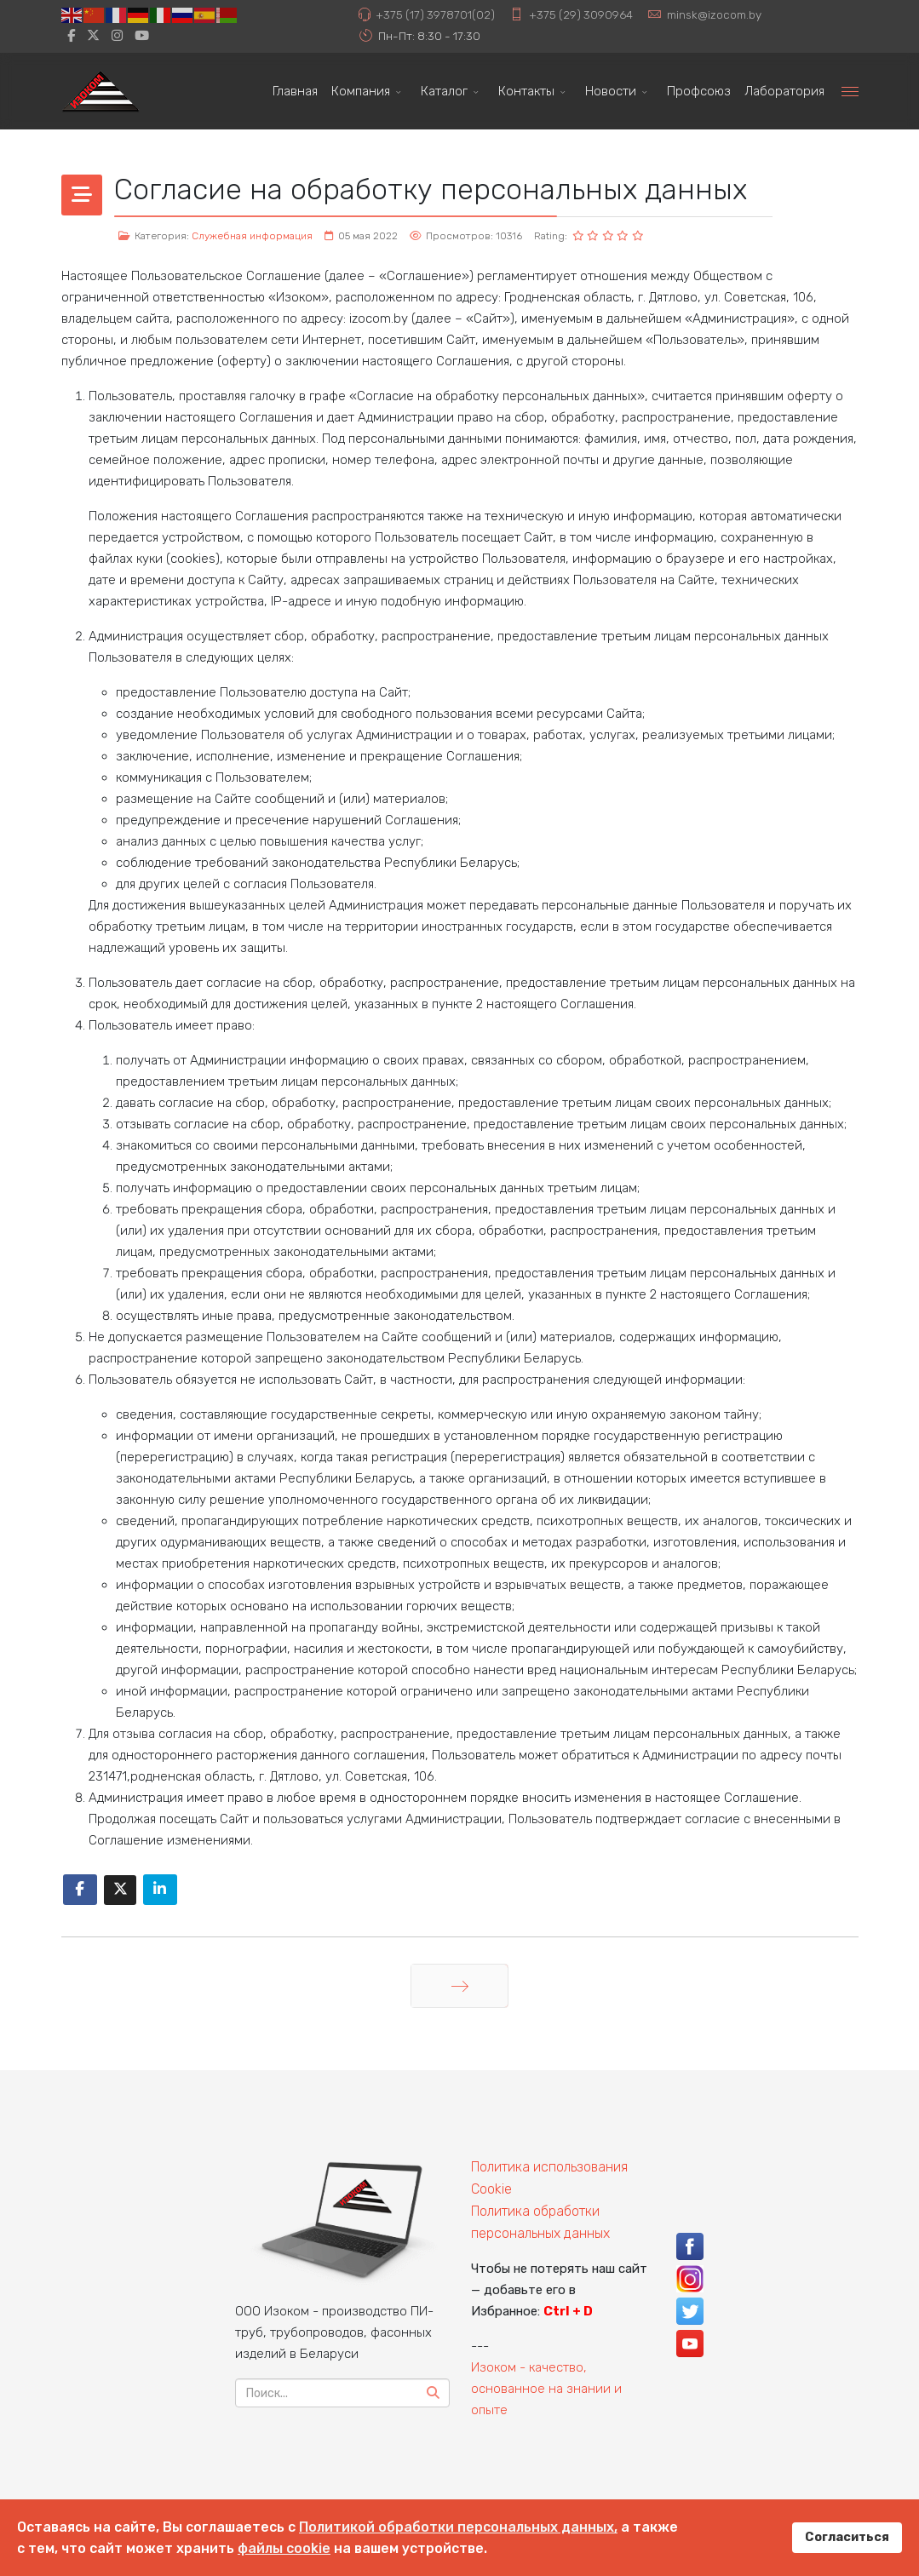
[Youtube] (142, 35)
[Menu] (850, 91)
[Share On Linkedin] (160, 1889)
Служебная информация (252, 236)
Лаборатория (784, 91)
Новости (610, 91)
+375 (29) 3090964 (581, 14)
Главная (295, 91)
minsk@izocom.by (714, 14)
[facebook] (71, 35)
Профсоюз (699, 91)
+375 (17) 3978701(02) (435, 14)
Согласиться (847, 2537)
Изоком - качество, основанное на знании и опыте (546, 2389)
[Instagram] (117, 35)
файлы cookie (284, 2548)
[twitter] (93, 35)
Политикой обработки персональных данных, (458, 2527)
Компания (360, 91)
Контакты (526, 91)
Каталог (444, 91)
